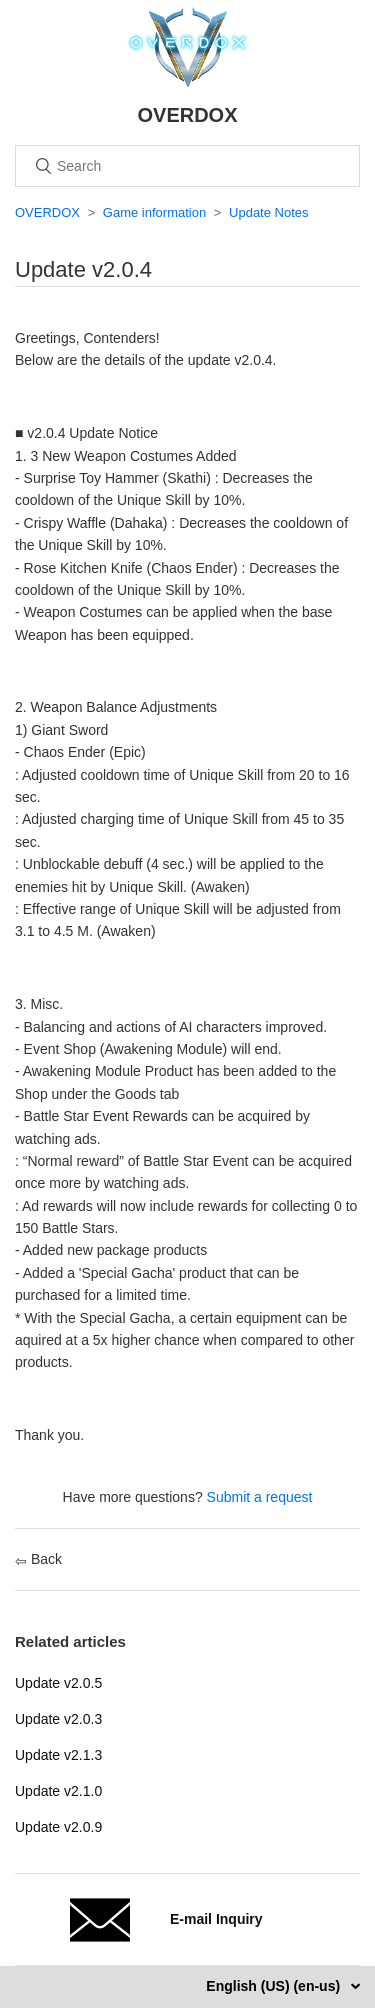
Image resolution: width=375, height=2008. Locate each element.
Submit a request (260, 1497)
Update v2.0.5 (58, 1683)
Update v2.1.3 (58, 1755)
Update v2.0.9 (58, 1827)
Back (38, 1559)
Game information (154, 212)
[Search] (187, 166)
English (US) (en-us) (275, 1986)
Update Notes (269, 212)
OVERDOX (47, 212)
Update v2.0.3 (58, 1719)
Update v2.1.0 (58, 1791)
